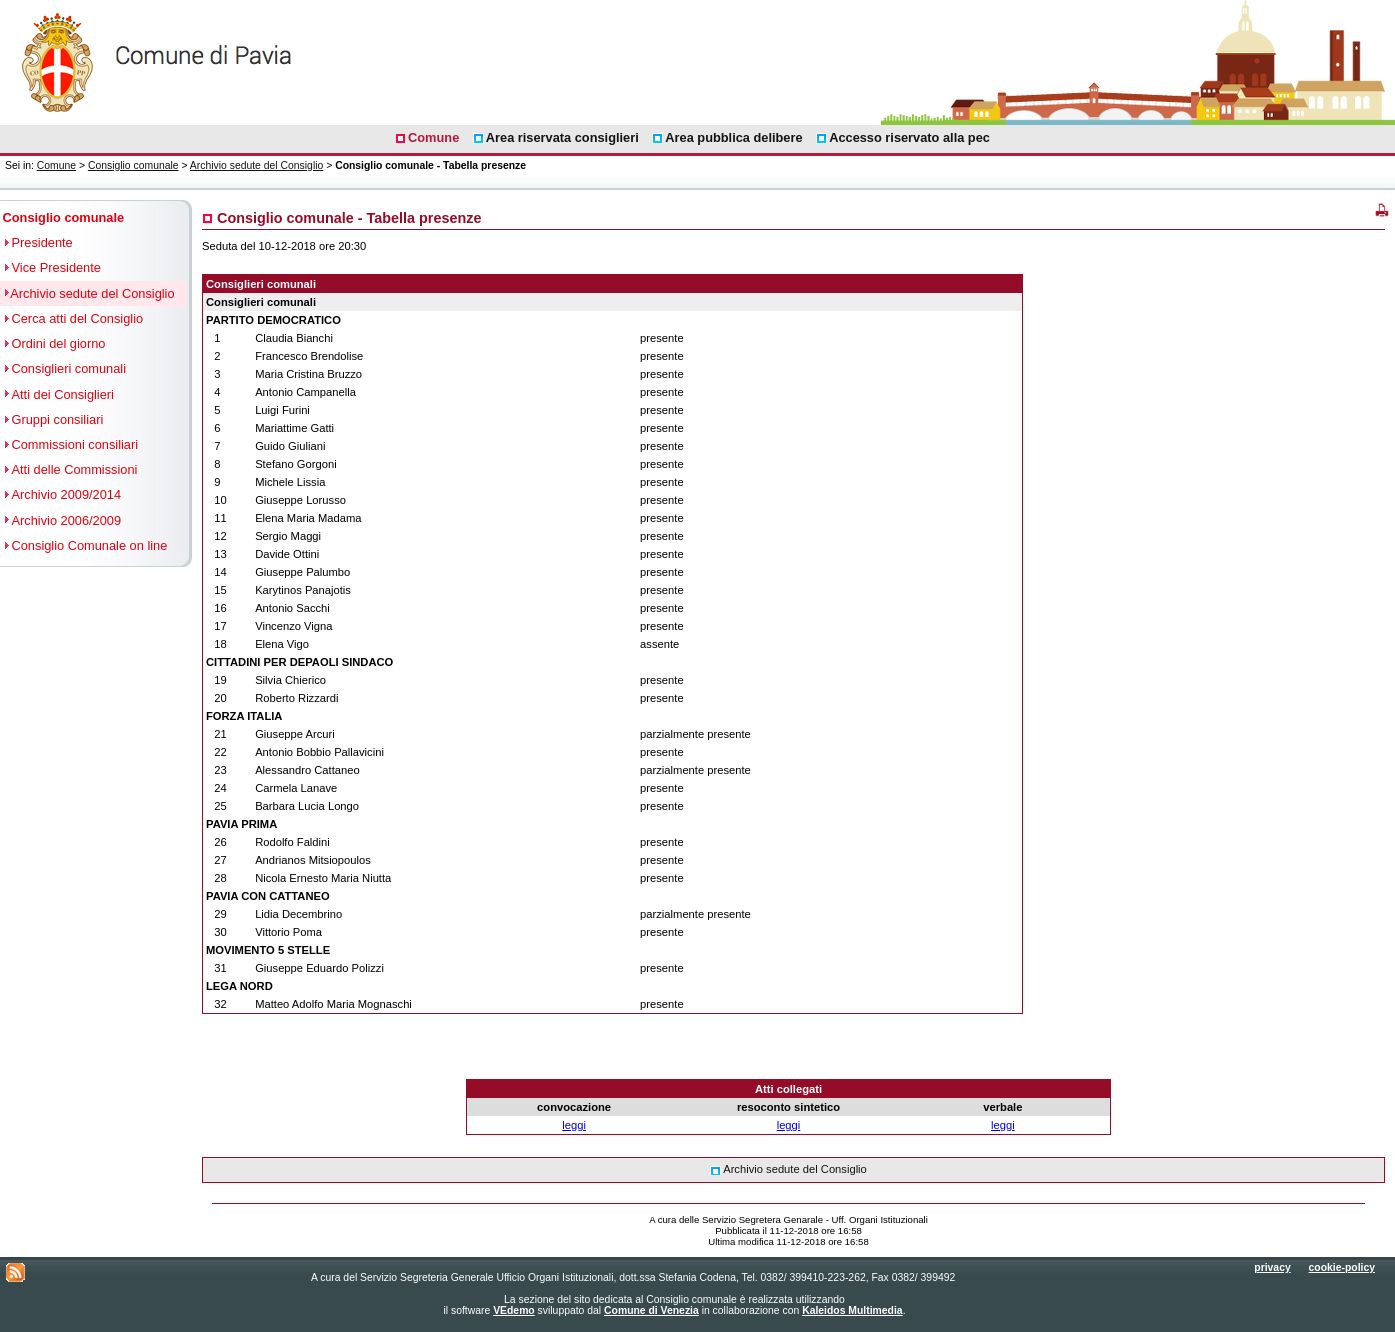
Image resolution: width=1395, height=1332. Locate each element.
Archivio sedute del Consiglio (256, 165)
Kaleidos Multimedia (852, 1310)
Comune (56, 165)
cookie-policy (1342, 1267)
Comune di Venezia (651, 1310)
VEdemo (514, 1310)
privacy (1272, 1267)
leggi (574, 1125)
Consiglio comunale (133, 165)
